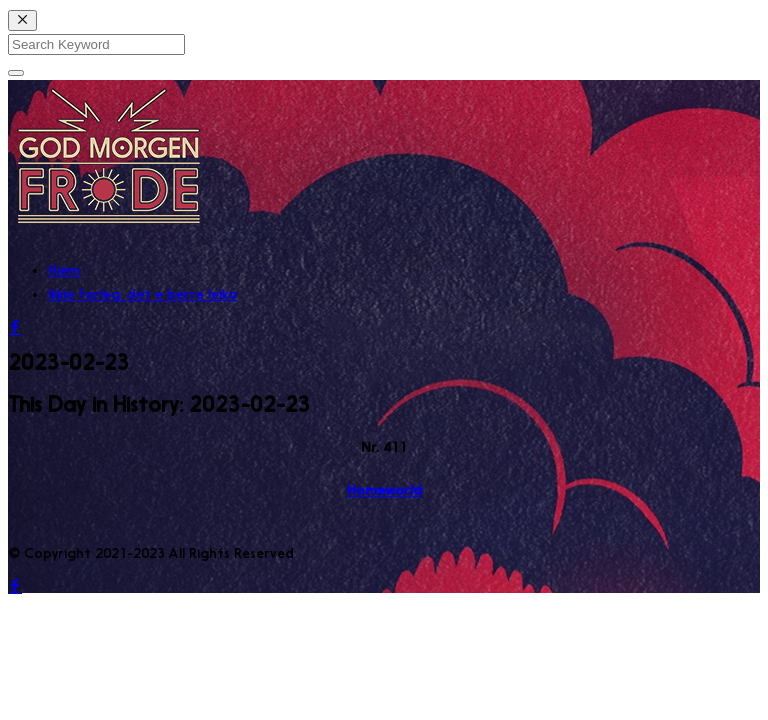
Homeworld (384, 490)
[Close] (22, 20)
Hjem (64, 270)
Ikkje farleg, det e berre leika (142, 294)
